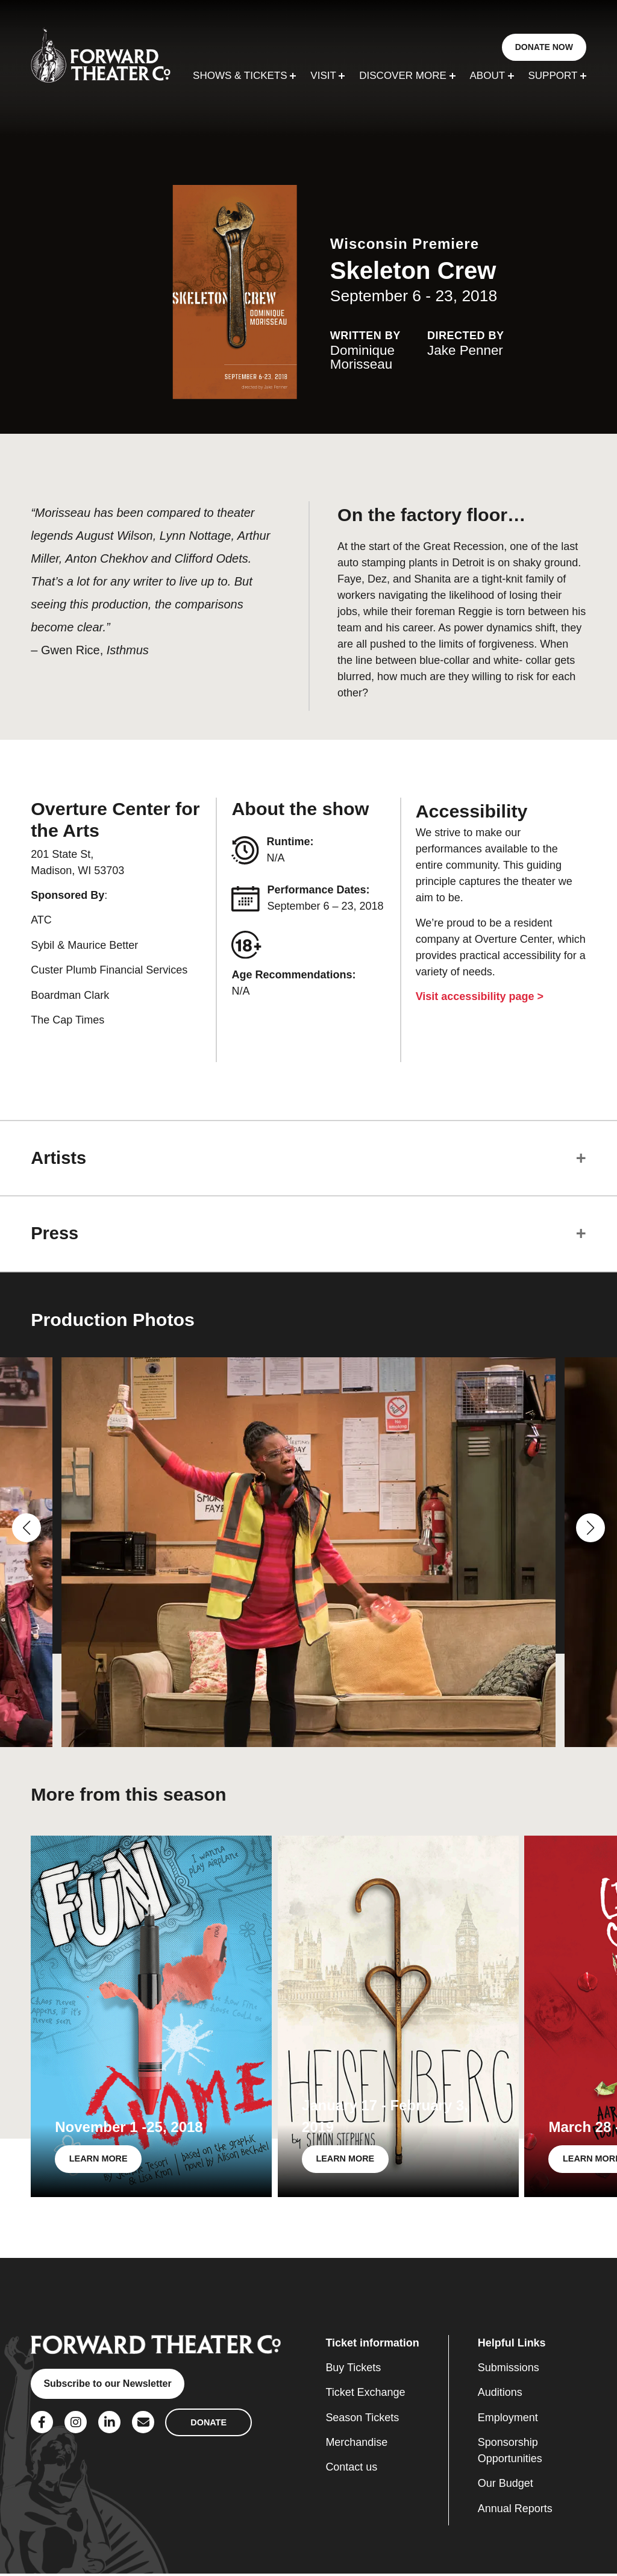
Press (56, 1235)
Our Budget (505, 2486)
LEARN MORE (98, 2161)
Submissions (508, 2370)
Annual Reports (515, 2511)
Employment (508, 2420)
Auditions (500, 2395)
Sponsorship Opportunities (510, 2453)
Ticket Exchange (365, 2395)
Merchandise (356, 2445)
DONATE (208, 2424)
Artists (60, 1158)
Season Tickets (362, 2420)
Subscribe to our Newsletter (109, 2386)
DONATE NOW (544, 47)
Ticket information (372, 2345)
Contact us (351, 2470)
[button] (26, 1530)
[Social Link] (42, 2424)
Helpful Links (512, 2345)
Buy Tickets (353, 2370)
